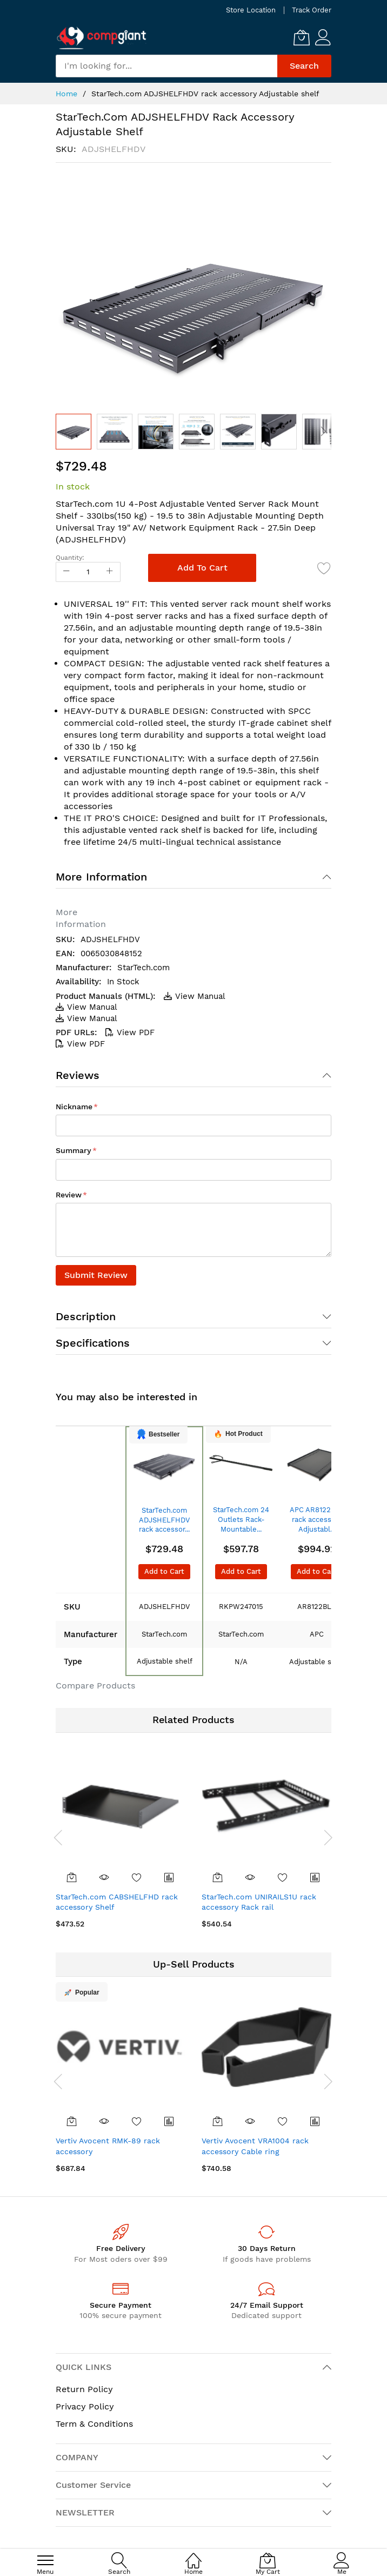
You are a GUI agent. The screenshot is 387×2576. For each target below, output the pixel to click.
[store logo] (102, 37)
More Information (101, 876)
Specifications (93, 1342)
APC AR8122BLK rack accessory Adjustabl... (317, 1519)
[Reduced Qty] (66, 572)
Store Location (251, 10)
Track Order (311, 10)
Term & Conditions (94, 2424)
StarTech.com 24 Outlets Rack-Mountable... (241, 1519)
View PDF (130, 1032)
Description (86, 1316)
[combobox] (166, 66)
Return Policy (84, 2389)
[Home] (193, 2554)
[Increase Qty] (110, 572)
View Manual (194, 996)
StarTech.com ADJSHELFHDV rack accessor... (164, 1520)
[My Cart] (301, 37)
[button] (114, 431)
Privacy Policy (85, 2406)
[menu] (45, 2560)
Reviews (77, 1075)
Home (66, 93)
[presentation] (58, 1837)
